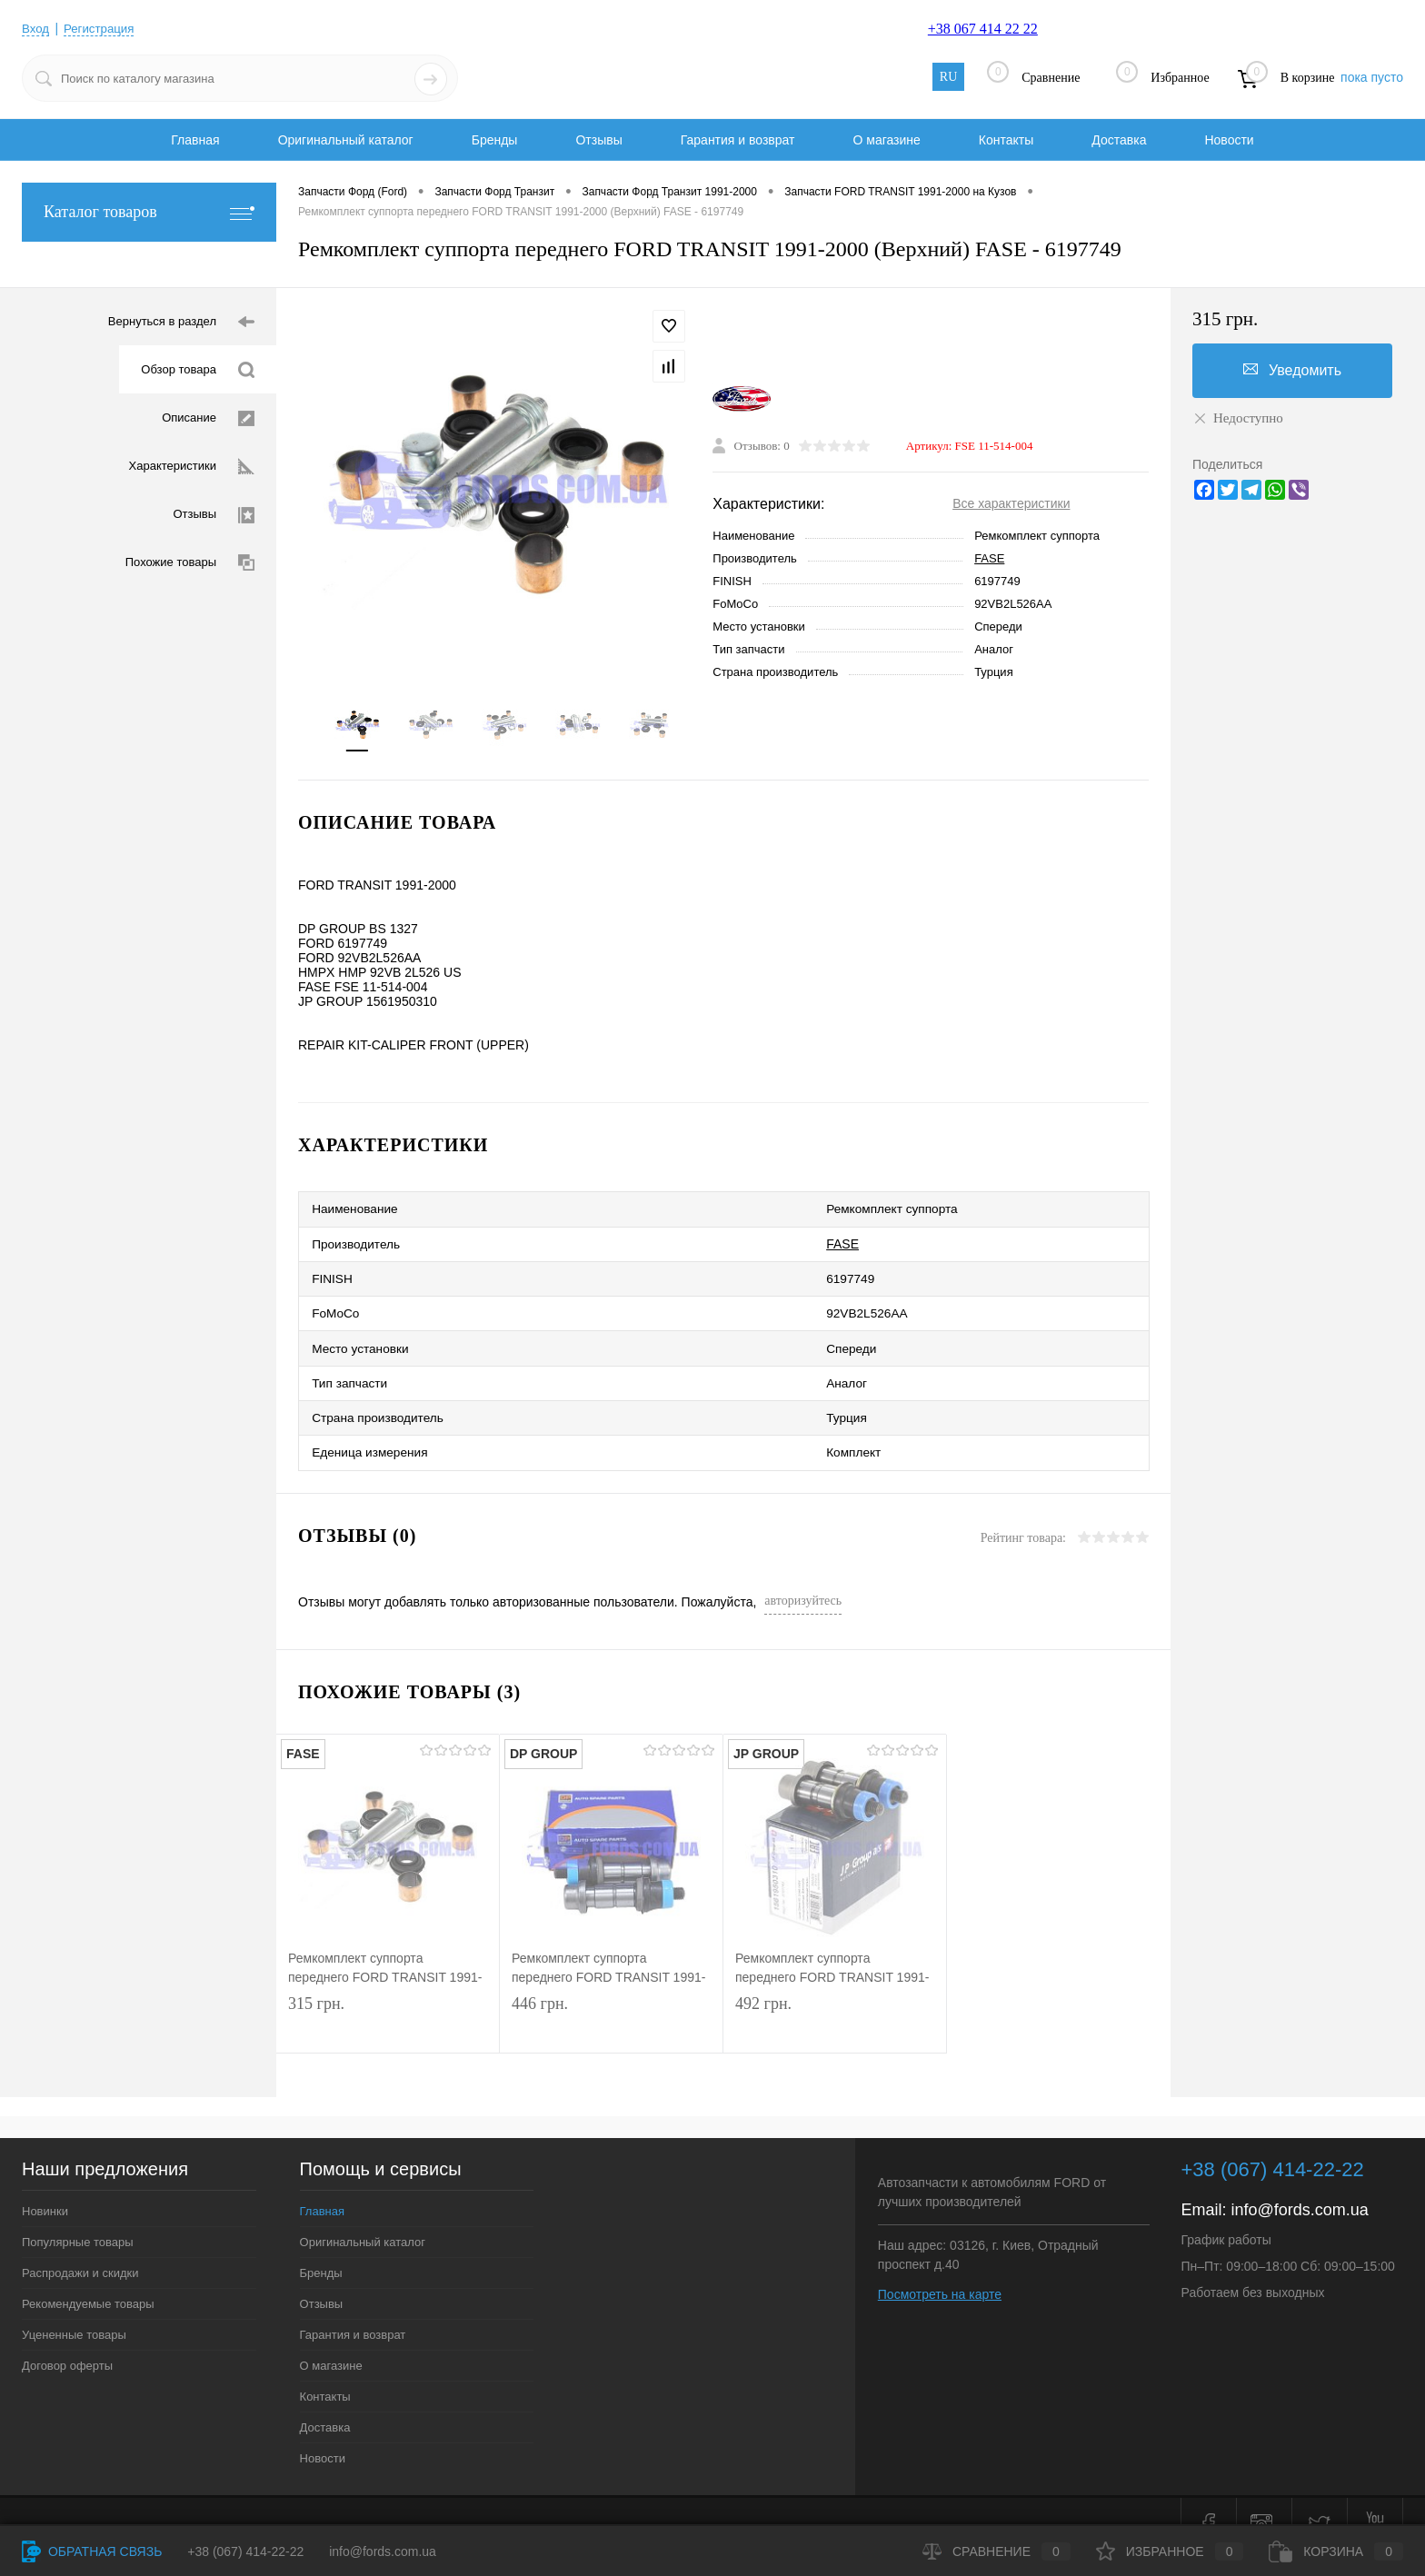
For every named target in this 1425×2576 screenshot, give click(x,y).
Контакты (1006, 140)
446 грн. (611, 2000)
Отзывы (598, 140)
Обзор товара (197, 370)
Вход (36, 28)
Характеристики (191, 466)
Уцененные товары (74, 2308)
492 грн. (834, 2000)
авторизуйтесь (803, 1574)
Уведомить (1292, 370)
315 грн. (387, 2000)
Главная (195, 140)
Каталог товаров (149, 212)
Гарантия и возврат (738, 140)
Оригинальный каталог (346, 140)
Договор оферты (67, 2339)
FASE (989, 561)
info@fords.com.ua (1300, 2183)
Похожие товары (189, 563)
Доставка (1118, 140)
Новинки (45, 2185)
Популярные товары (78, 2216)
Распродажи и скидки (80, 2246)
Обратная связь (92, 2551)
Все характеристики (1011, 506)
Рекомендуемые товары (88, 2277)
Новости (1228, 140)
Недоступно (1237, 418)
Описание (208, 418)
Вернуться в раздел (181, 322)
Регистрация (102, 28)
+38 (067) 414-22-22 (245, 2551)
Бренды (495, 140)
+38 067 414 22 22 (983, 28)
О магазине (886, 140)
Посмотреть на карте (939, 2268)
